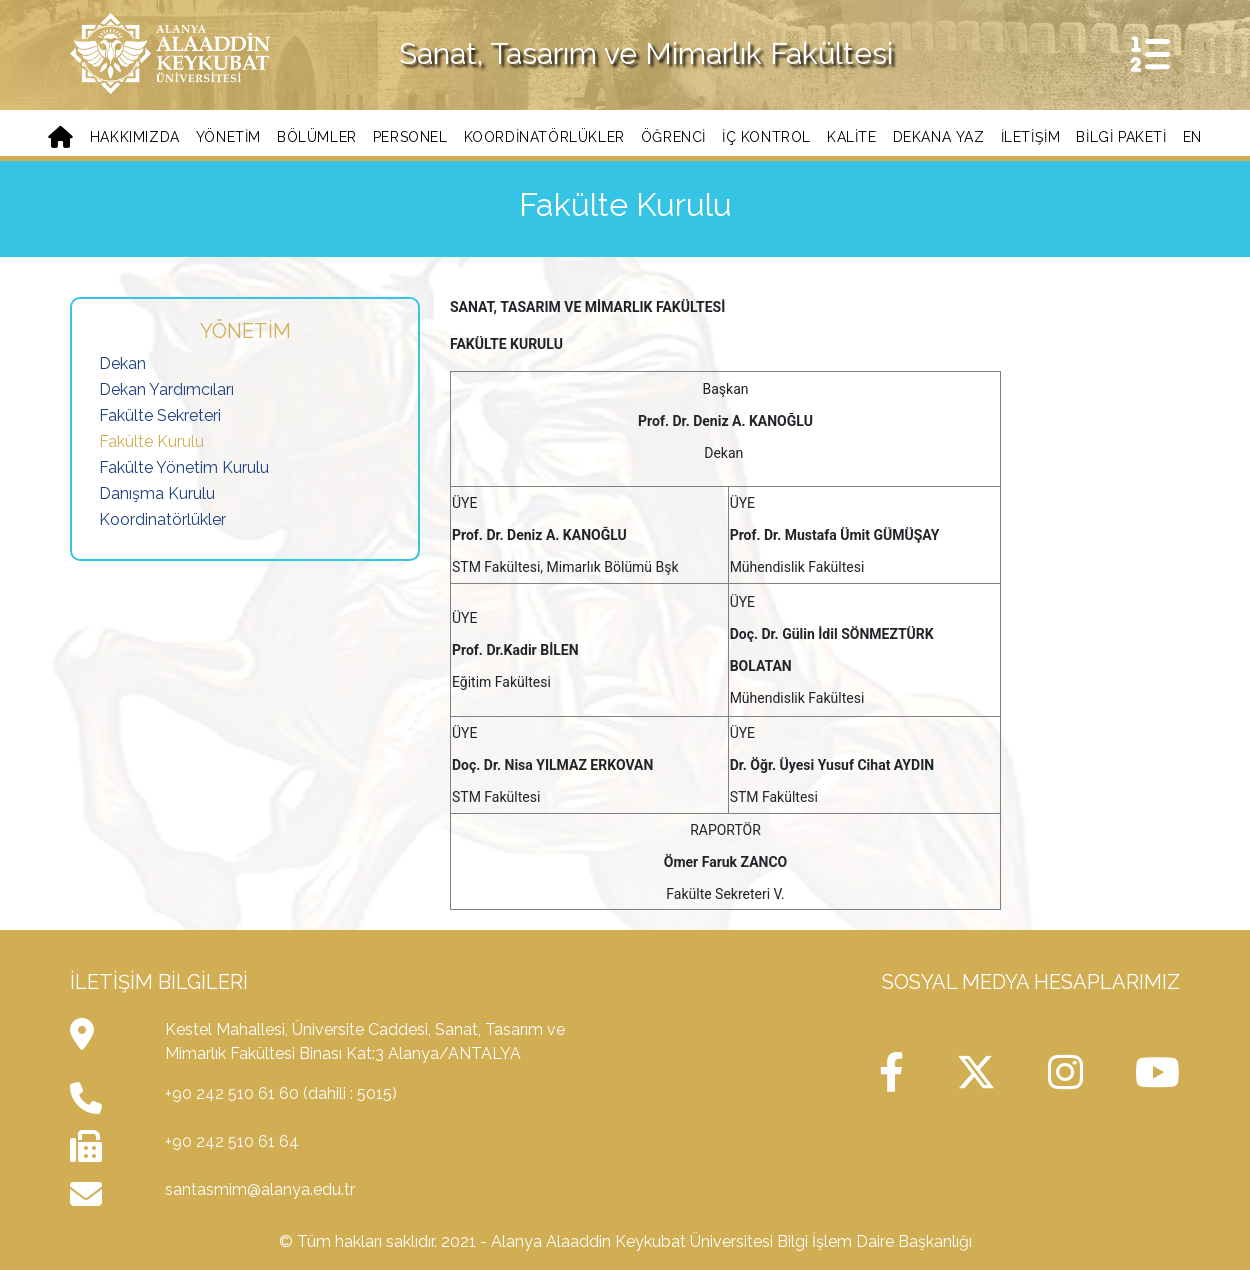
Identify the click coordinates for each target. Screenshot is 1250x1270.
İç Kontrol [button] (766, 137)
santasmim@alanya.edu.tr (260, 1189)
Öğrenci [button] (673, 137)
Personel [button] (410, 137)
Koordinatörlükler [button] (544, 137)
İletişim (1031, 137)
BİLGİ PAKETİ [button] (1121, 137)
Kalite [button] (852, 137)
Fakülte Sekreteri (160, 415)
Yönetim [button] (228, 137)
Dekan (122, 363)
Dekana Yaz (939, 137)
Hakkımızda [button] (135, 137)
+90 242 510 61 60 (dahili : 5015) (281, 1093)
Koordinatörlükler (162, 519)
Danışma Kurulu (157, 493)
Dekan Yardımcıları (166, 389)
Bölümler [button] (317, 137)
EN (1192, 137)
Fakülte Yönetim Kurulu (184, 467)
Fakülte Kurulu (151, 441)
